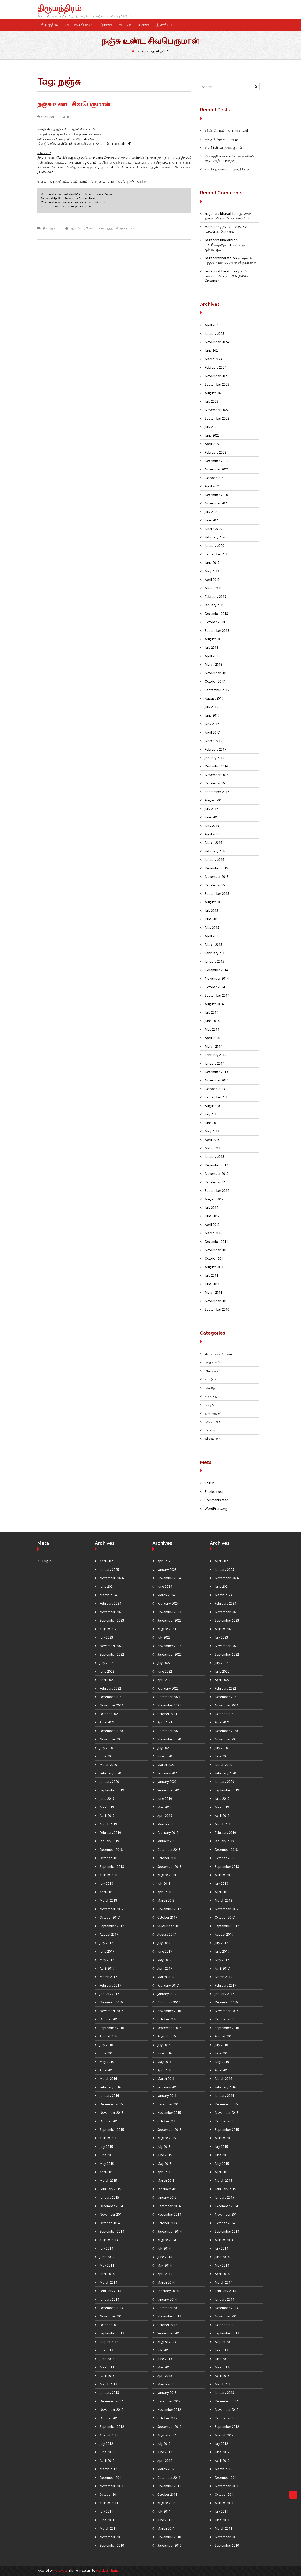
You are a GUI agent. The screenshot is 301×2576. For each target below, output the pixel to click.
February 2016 (215, 851)
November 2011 (217, 1250)
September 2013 (217, 1097)
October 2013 (215, 1089)
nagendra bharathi (219, 214)
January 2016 (214, 860)
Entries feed (214, 1492)
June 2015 (212, 919)
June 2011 (212, 1284)
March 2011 (213, 1293)
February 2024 (215, 368)
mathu (210, 227)
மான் (132, 229)
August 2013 (214, 1106)
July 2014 (211, 1013)
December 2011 (216, 1242)
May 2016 (212, 826)
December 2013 (216, 1072)
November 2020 (217, 503)
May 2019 (212, 571)
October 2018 (215, 622)
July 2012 (211, 1208)
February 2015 (215, 953)
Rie (67, 117)
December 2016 (216, 767)
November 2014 (217, 979)
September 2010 (217, 1310)
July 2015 (211, 911)
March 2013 (213, 1148)
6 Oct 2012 (46, 117)
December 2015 (216, 868)
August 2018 (214, 639)
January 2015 (214, 962)
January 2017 (214, 758)
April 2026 (212, 325)
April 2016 (212, 834)
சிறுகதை (107, 25)
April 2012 (212, 1225)
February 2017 (215, 750)
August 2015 (214, 902)
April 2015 (212, 936)
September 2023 (217, 385)
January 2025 (214, 334)
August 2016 (214, 800)
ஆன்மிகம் (77, 229)
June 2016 (212, 817)
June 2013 (212, 1123)
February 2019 (215, 597)
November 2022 (217, 410)
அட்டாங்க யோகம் (79, 25)
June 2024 (212, 351)
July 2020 (211, 512)
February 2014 (215, 1055)
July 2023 (211, 402)
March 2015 (213, 945)
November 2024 (217, 342)
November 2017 (217, 673)
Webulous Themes (108, 2571)
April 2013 (212, 1140)
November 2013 (217, 1081)
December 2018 (216, 614)
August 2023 (214, 393)
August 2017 (214, 699)
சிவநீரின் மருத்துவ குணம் (223, 148)
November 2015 (217, 877)
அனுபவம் (212, 1363)
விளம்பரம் (212, 1439)
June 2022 (212, 436)
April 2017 (212, 733)
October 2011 (215, 1259)
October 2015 (215, 885)
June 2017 (212, 716)
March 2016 (213, 843)
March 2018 (213, 665)
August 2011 (214, 1267)
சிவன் (90, 229)
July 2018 (211, 648)
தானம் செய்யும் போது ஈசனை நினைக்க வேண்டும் (228, 276)
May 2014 (212, 1030)
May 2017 (212, 724)
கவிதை (145, 25)
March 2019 (213, 588)
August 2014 (214, 1004)
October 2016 (215, 784)
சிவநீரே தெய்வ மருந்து (221, 139)
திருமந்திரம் (59, 8)
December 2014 (216, 970)
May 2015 (212, 928)
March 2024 (213, 359)
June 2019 (212, 563)
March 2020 (213, 529)
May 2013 (212, 1131)
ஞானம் (100, 229)
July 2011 (211, 1276)
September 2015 (217, 894)
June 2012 (212, 1216)
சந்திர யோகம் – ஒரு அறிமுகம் (227, 131)
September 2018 (217, 631)
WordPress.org (216, 1509)
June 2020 (212, 520)
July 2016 (211, 809)
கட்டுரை (126, 25)
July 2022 (211, 427)
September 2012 (217, 1191)
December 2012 (216, 1165)
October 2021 (215, 478)
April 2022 (212, 444)
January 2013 (214, 1157)
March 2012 (213, 1233)
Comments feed (216, 1500)
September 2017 (217, 690)
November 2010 (217, 1301)
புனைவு (210, 1430)
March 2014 (213, 1047)
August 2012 (214, 1199)
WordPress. (60, 2571)
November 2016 (217, 775)
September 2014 (217, 996)
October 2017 (215, 682)
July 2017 (211, 707)
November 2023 (217, 376)
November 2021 (217, 470)
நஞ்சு (123, 229)
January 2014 (214, 1064)
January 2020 (214, 546)
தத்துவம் (113, 229)
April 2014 (212, 1038)
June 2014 (212, 1021)
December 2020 (216, 495)
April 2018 (212, 656)
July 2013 (211, 1114)
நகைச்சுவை (213, 1422)
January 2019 (214, 605)
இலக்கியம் (166, 25)
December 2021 (216, 461)
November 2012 (217, 1174)
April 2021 (212, 486)
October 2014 (215, 987)
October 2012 (215, 1182)
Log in (209, 1483)
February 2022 (215, 453)
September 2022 (217, 419)
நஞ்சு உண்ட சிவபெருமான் (73, 104)
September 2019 (217, 554)
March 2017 (213, 741)
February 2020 (215, 537)
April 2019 (212, 580)
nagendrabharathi (218, 258)
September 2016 (217, 792)
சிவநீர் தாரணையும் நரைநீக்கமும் (228, 169)
